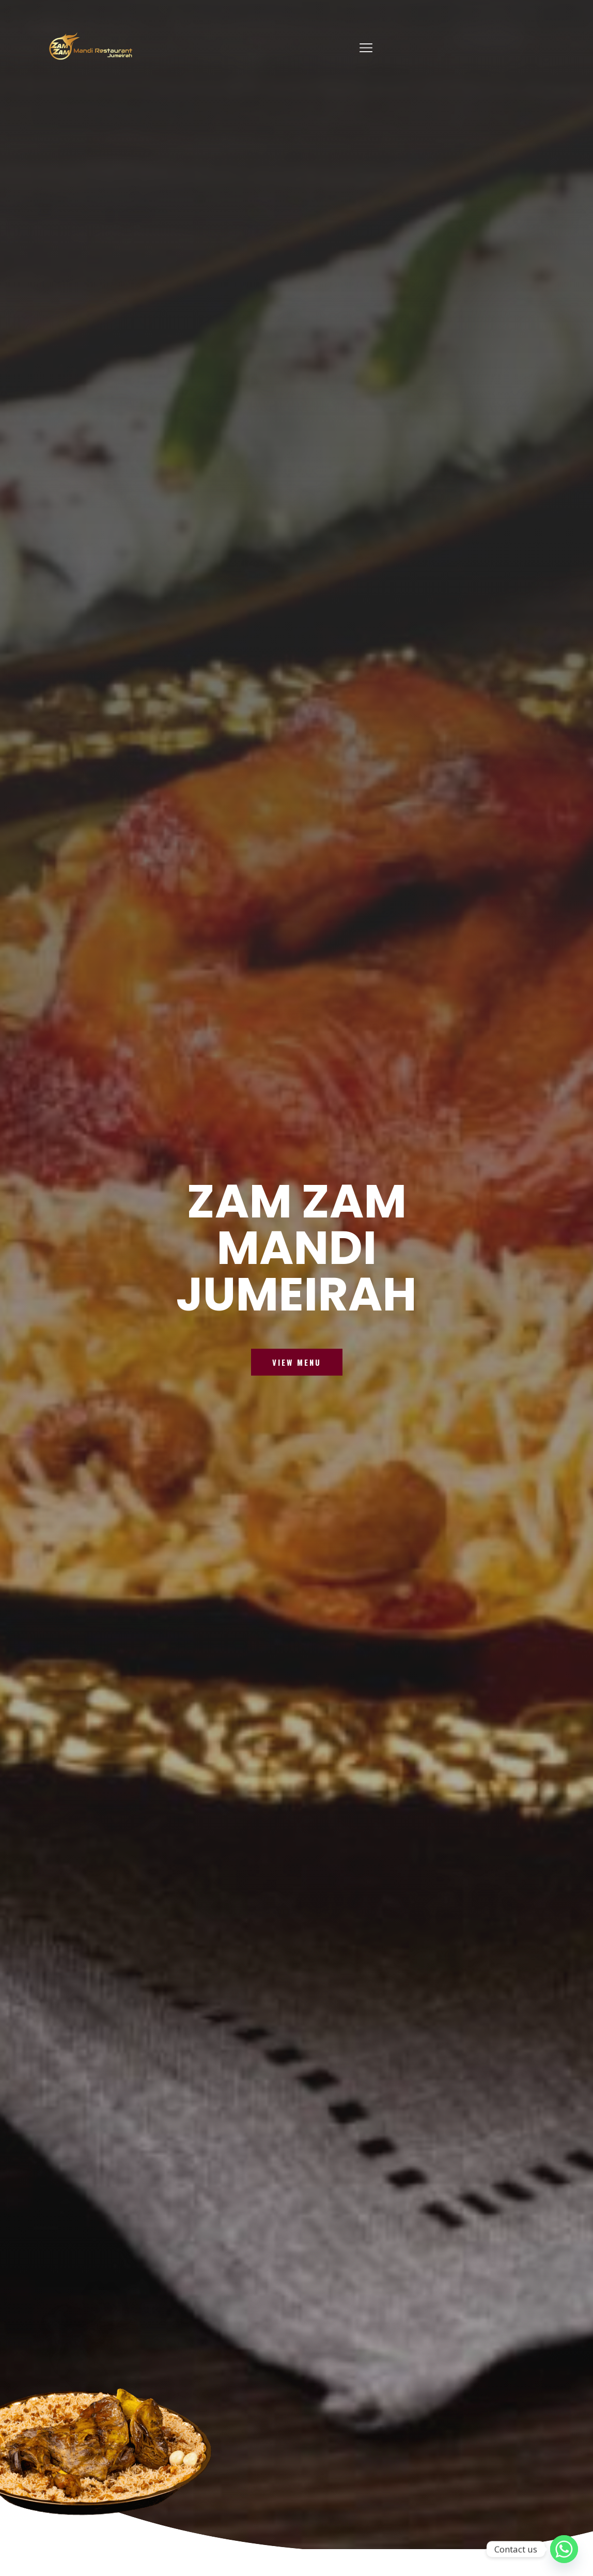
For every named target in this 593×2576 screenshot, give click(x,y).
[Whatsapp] (564, 2549)
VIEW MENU (296, 1368)
